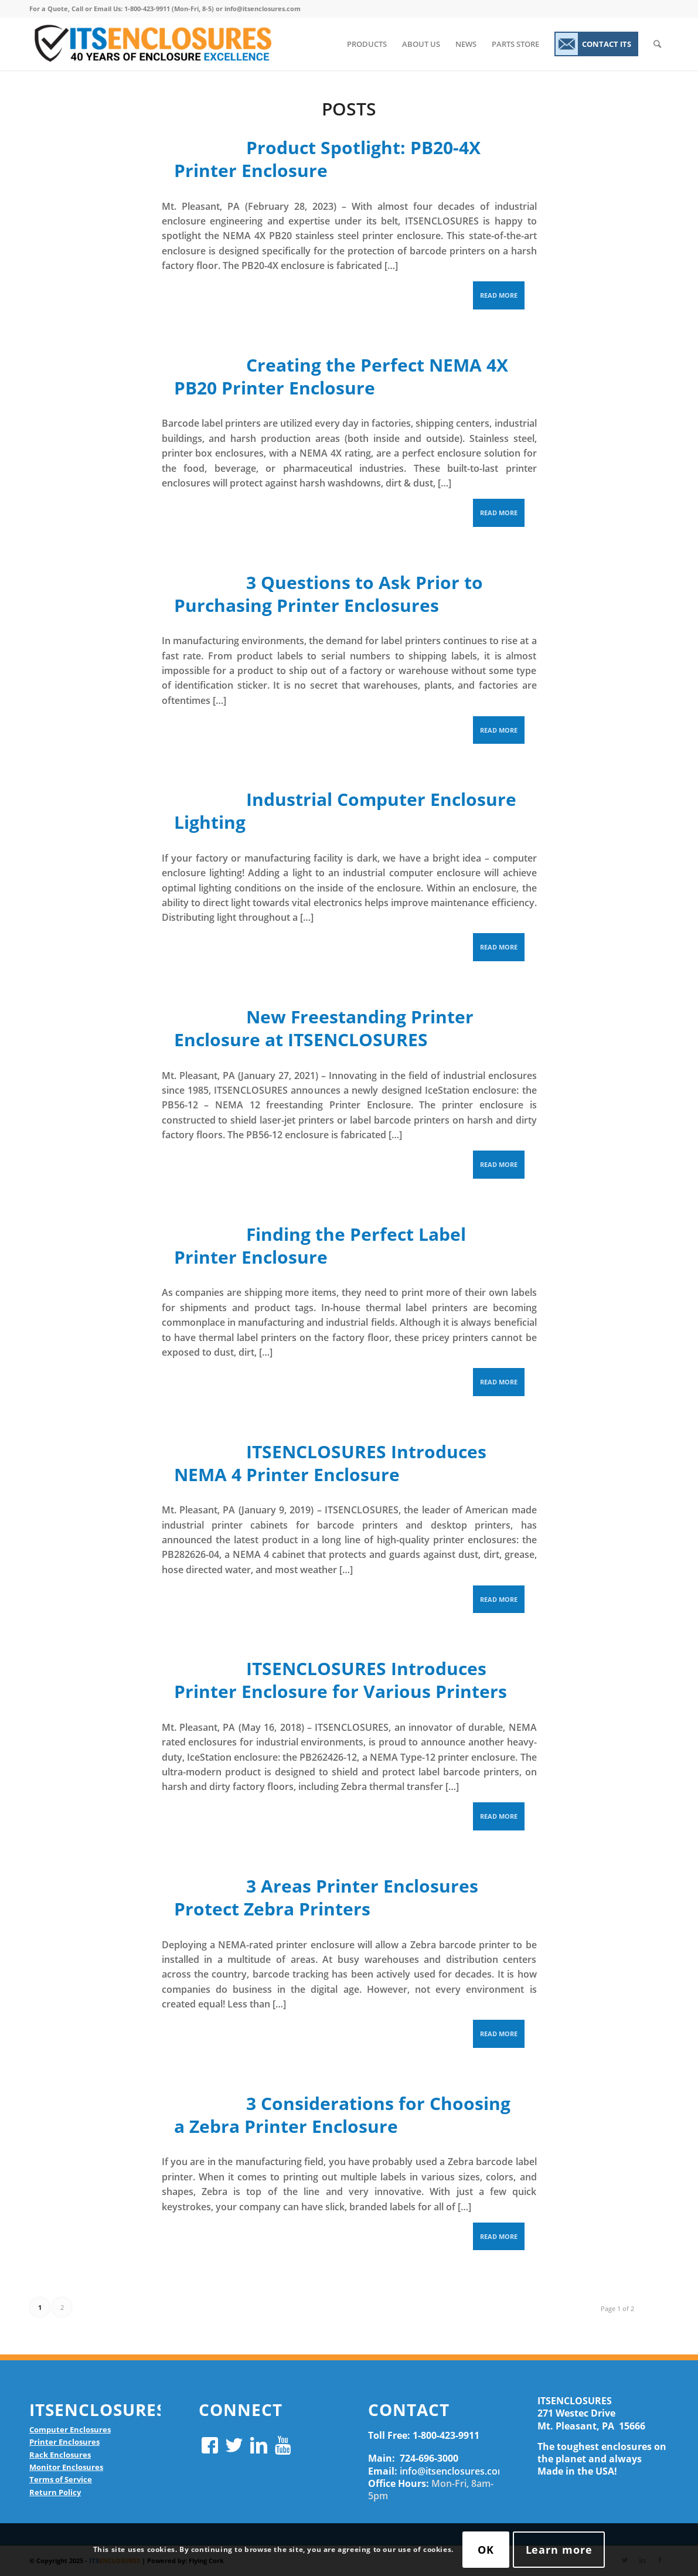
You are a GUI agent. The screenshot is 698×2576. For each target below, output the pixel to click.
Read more (498, 295)
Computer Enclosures (70, 2429)
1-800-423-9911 (446, 2435)
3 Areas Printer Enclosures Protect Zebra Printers (326, 1897)
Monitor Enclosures (66, 2467)
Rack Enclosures (60, 2454)
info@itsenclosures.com (453, 2471)
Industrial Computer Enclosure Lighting (345, 810)
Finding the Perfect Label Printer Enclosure (320, 1245)
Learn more (559, 2550)
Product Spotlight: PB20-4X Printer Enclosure (327, 158)
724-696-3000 (429, 2458)
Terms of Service (60, 2479)
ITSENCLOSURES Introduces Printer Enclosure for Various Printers (340, 1679)
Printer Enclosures (64, 2442)
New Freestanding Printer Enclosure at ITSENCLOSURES (324, 1028)
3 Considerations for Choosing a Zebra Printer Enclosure (342, 2114)
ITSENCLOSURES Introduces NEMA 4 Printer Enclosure (330, 1463)
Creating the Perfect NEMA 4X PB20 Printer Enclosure (341, 376)
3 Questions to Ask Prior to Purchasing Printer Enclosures (329, 593)
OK (486, 2550)
